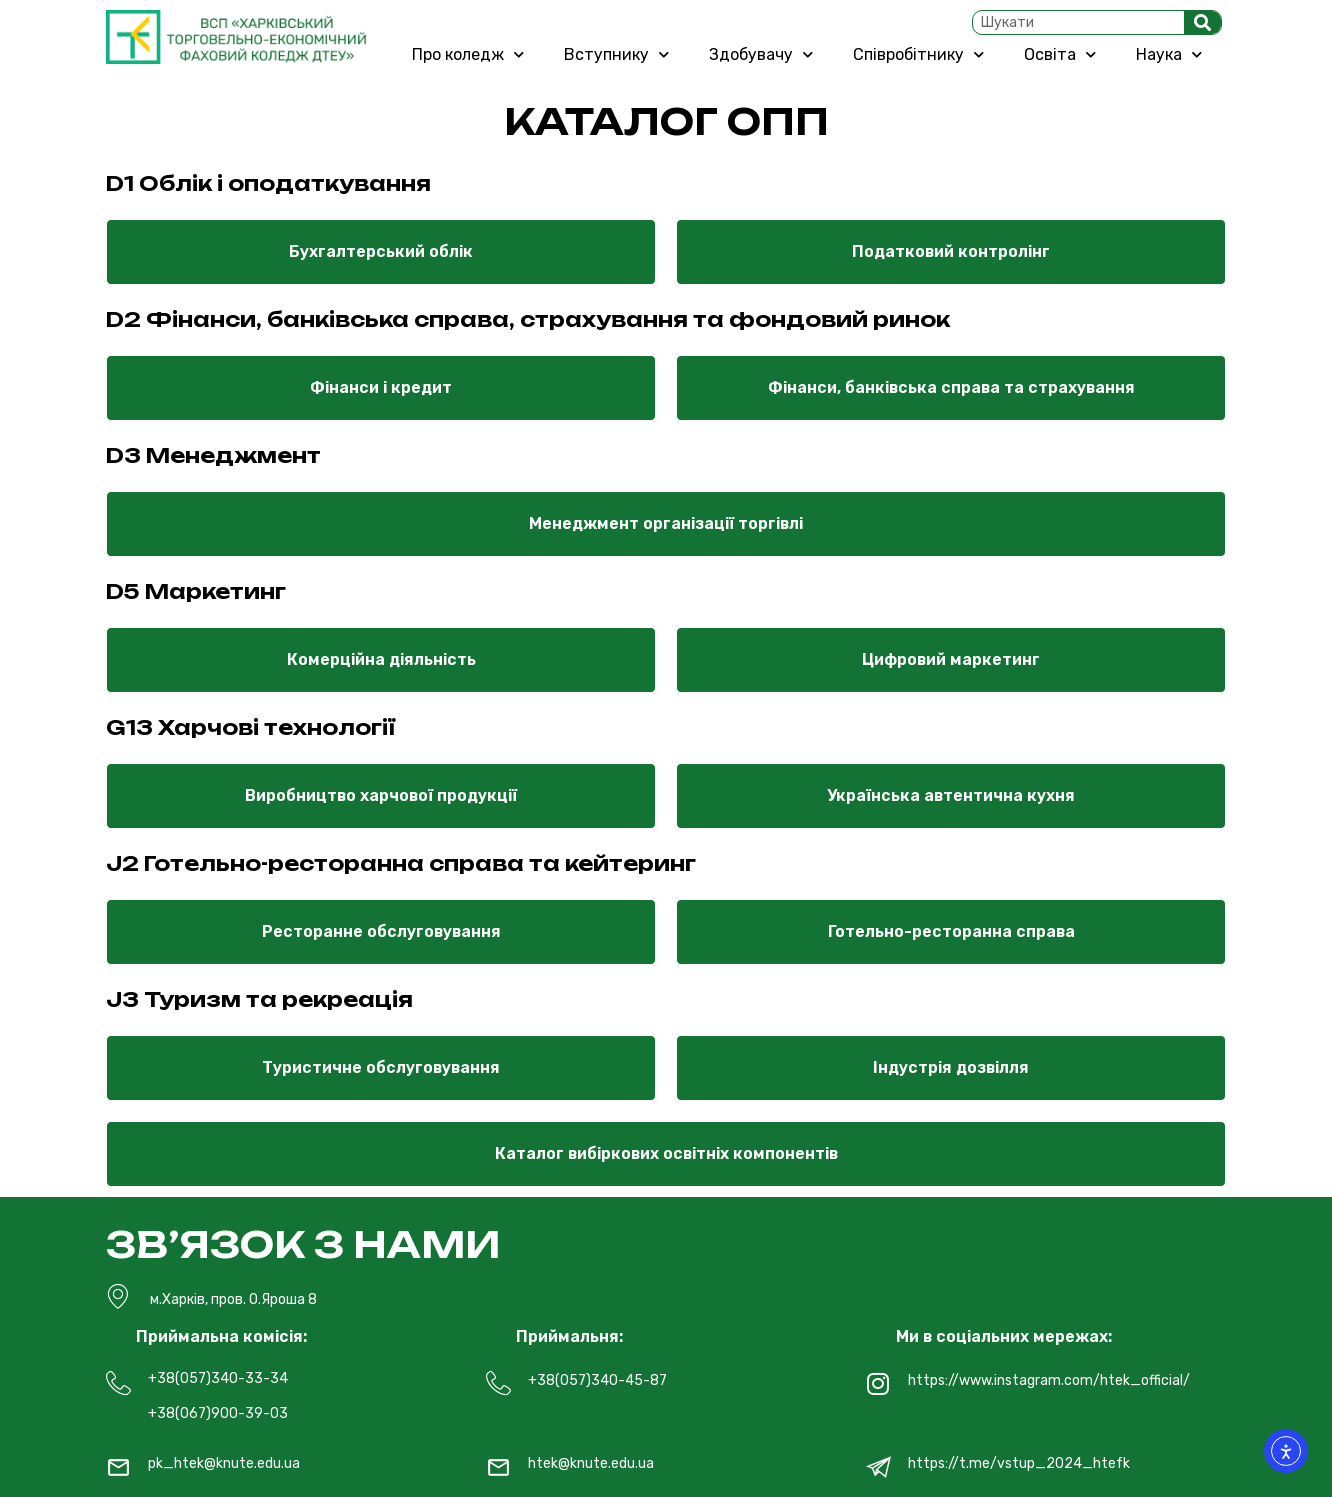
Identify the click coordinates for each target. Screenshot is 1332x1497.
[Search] (1203, 22)
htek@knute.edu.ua (591, 1463)
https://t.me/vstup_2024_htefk (1019, 1463)
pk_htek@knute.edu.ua (224, 1463)
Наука (1169, 54)
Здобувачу (761, 54)
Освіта (1060, 54)
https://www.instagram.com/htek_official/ (1049, 1380)
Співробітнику (918, 54)
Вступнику (616, 54)
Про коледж (468, 54)
